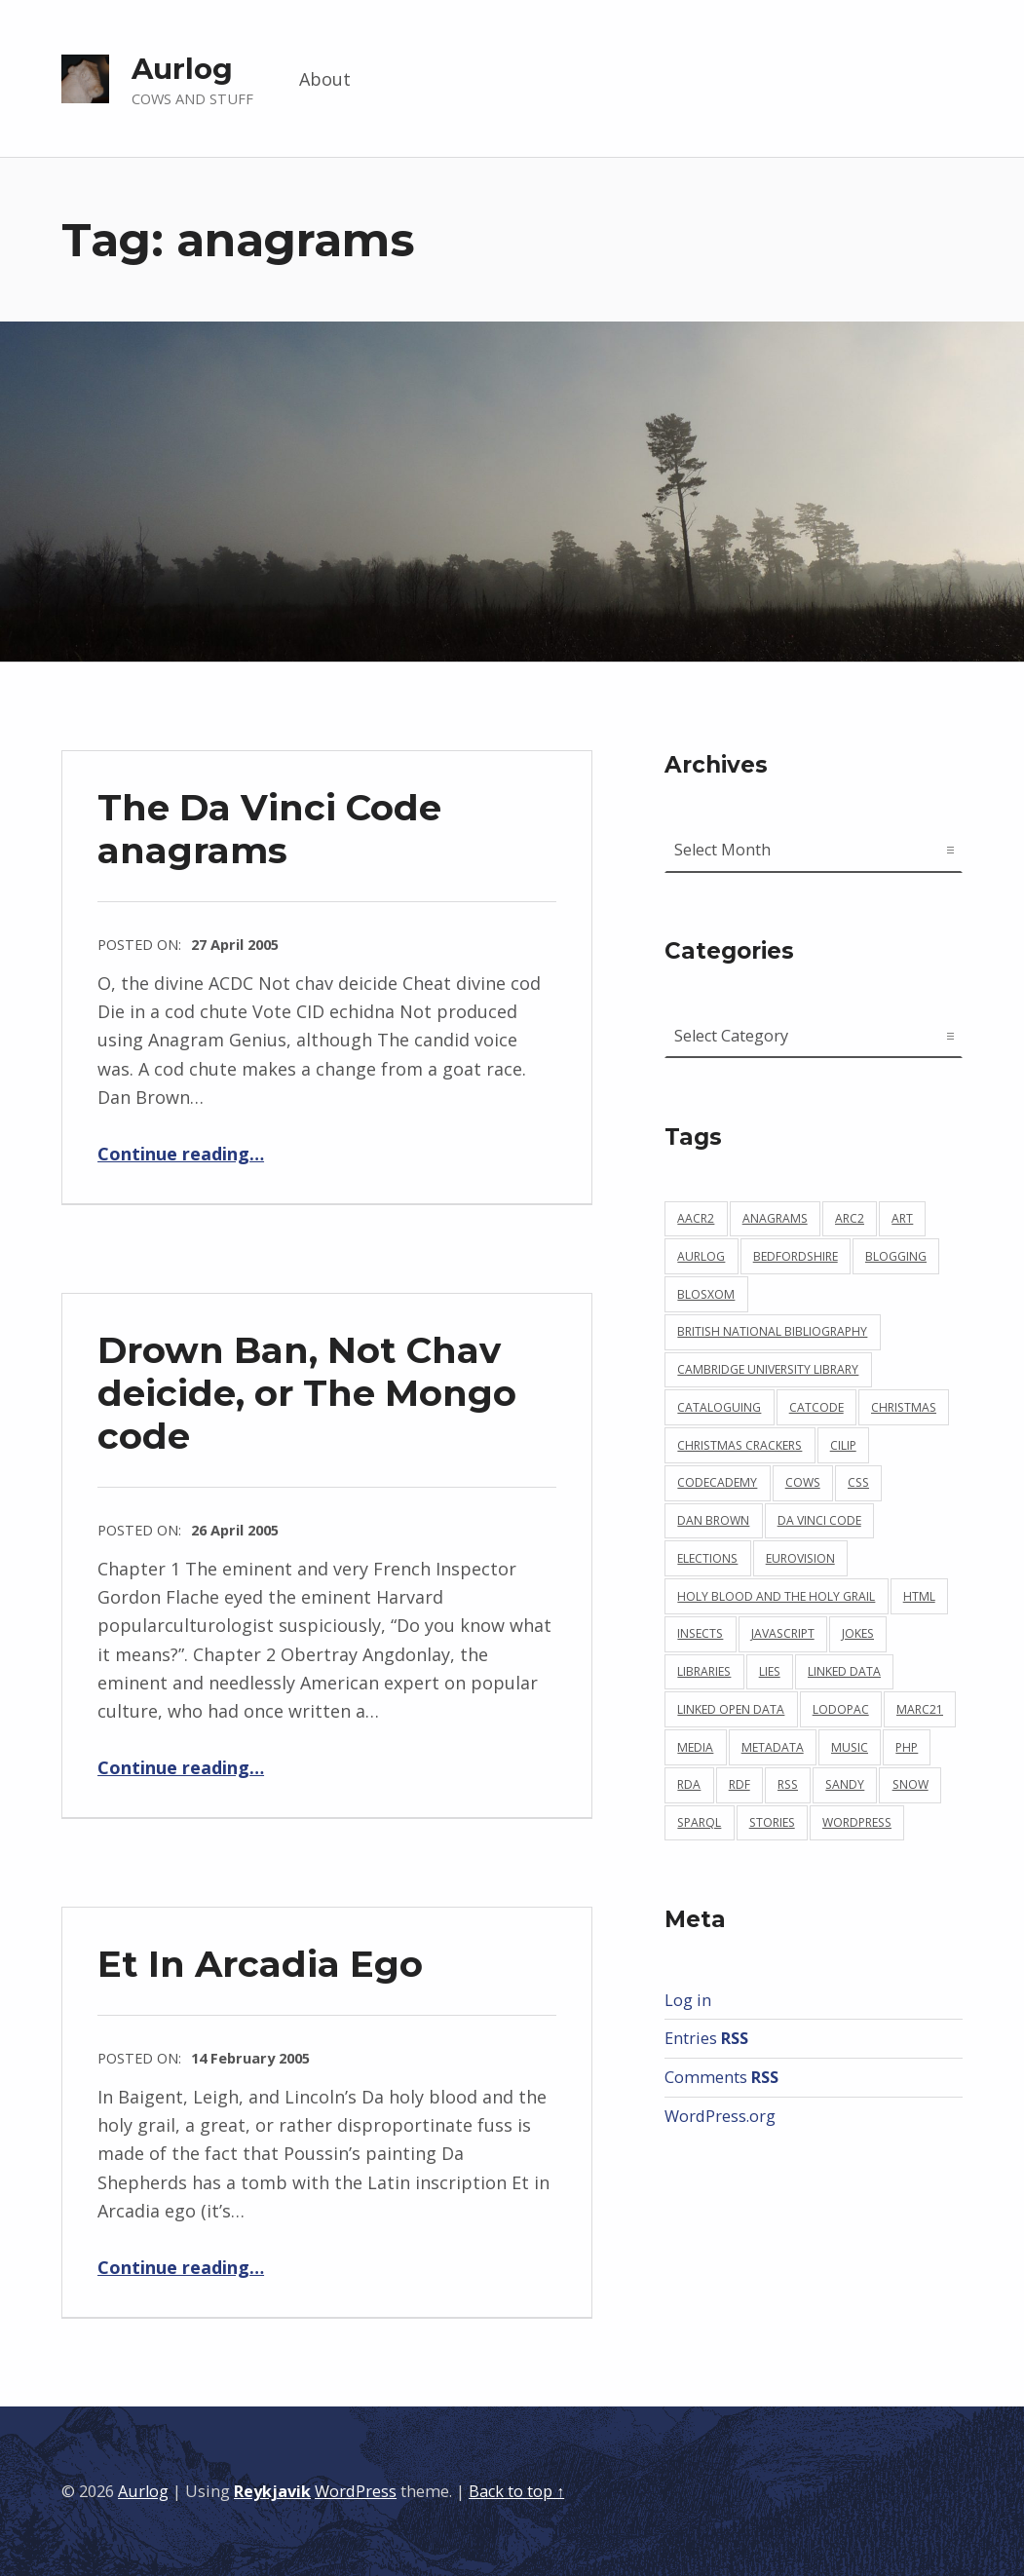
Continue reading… (180, 1153)
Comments (721, 2077)
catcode (816, 1407)
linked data (844, 1671)
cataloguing (719, 1407)
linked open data (730, 1709)
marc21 (919, 1709)
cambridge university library (767, 1369)
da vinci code (819, 1520)
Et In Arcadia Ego (260, 1964)
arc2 (849, 1218)
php (906, 1747)
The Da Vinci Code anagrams (269, 828)
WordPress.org (720, 2116)
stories (772, 1822)
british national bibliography (772, 1331)
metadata (772, 1747)
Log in (687, 2000)
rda (689, 1784)
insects (700, 1633)
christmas (903, 1407)
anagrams (775, 1218)
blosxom (706, 1294)
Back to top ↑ (516, 2491)
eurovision (800, 1558)
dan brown (713, 1520)
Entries (706, 2038)
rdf (739, 1784)
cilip (843, 1445)
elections (707, 1558)
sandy (844, 1784)
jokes (858, 1633)
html (919, 1596)
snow (910, 1784)
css (858, 1482)
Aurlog (182, 69)
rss (787, 1784)
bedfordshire (795, 1256)
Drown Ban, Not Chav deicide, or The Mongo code (306, 1393)
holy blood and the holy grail (776, 1596)
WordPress (356, 2491)
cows (802, 1482)
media (695, 1747)
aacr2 (695, 1218)
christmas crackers (739, 1445)
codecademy (717, 1482)
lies (769, 1671)
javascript (783, 1633)
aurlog (701, 1256)
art (902, 1218)
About (325, 79)
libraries (704, 1671)
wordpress (856, 1822)
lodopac (841, 1709)
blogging (896, 1256)
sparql (699, 1822)
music (849, 1747)
